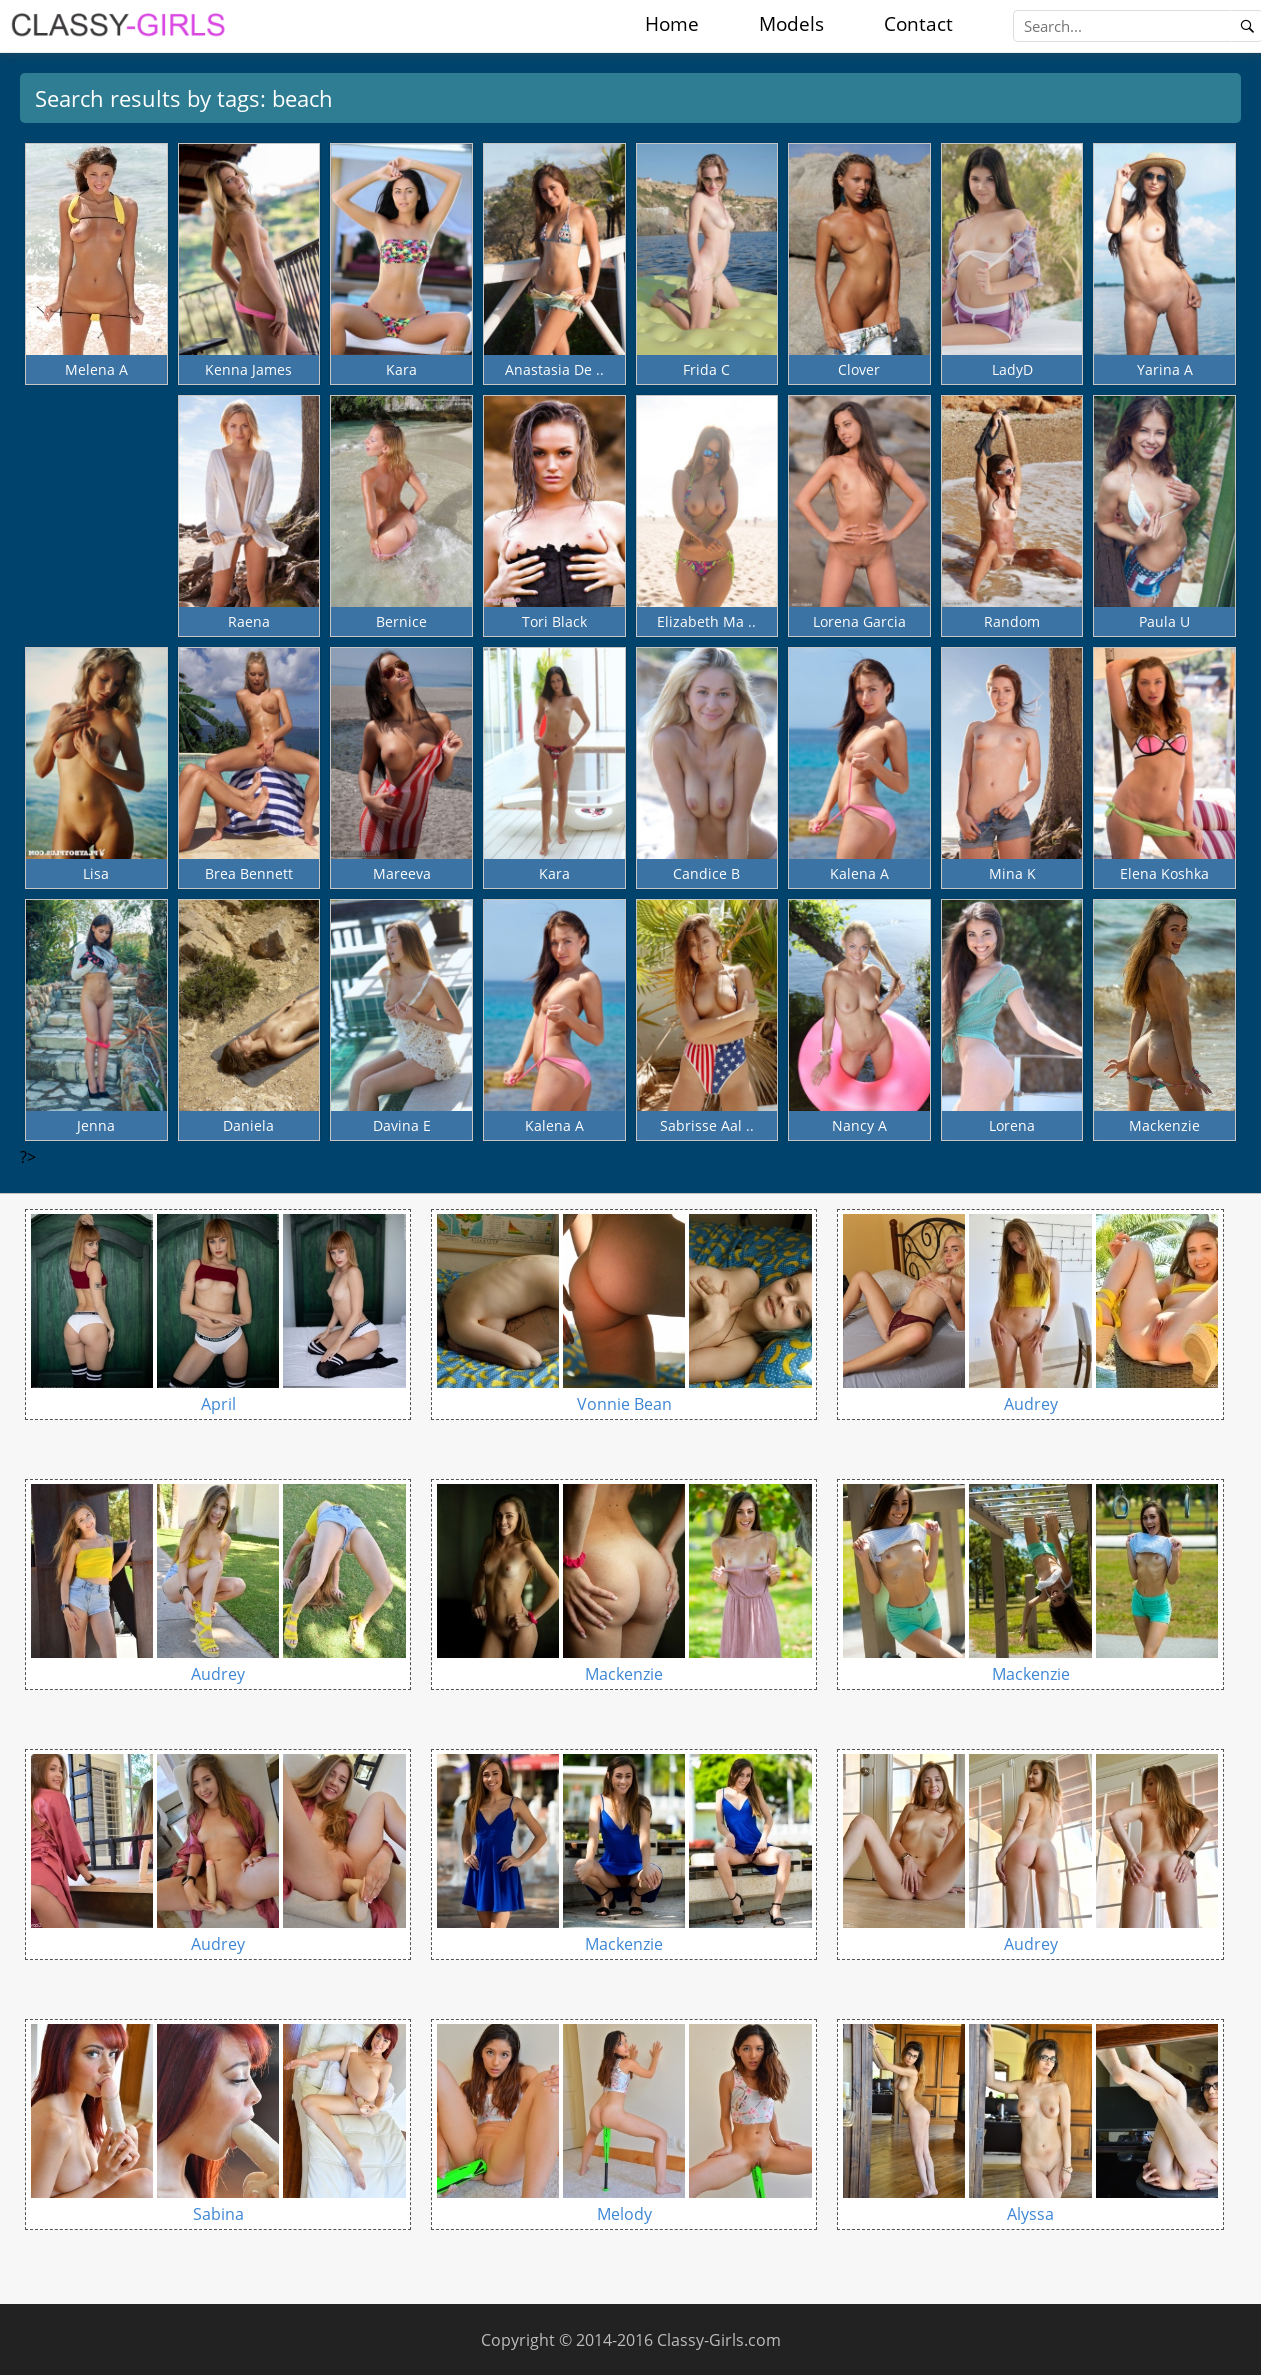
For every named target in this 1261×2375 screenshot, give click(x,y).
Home (672, 24)
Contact (918, 24)
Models (791, 24)
